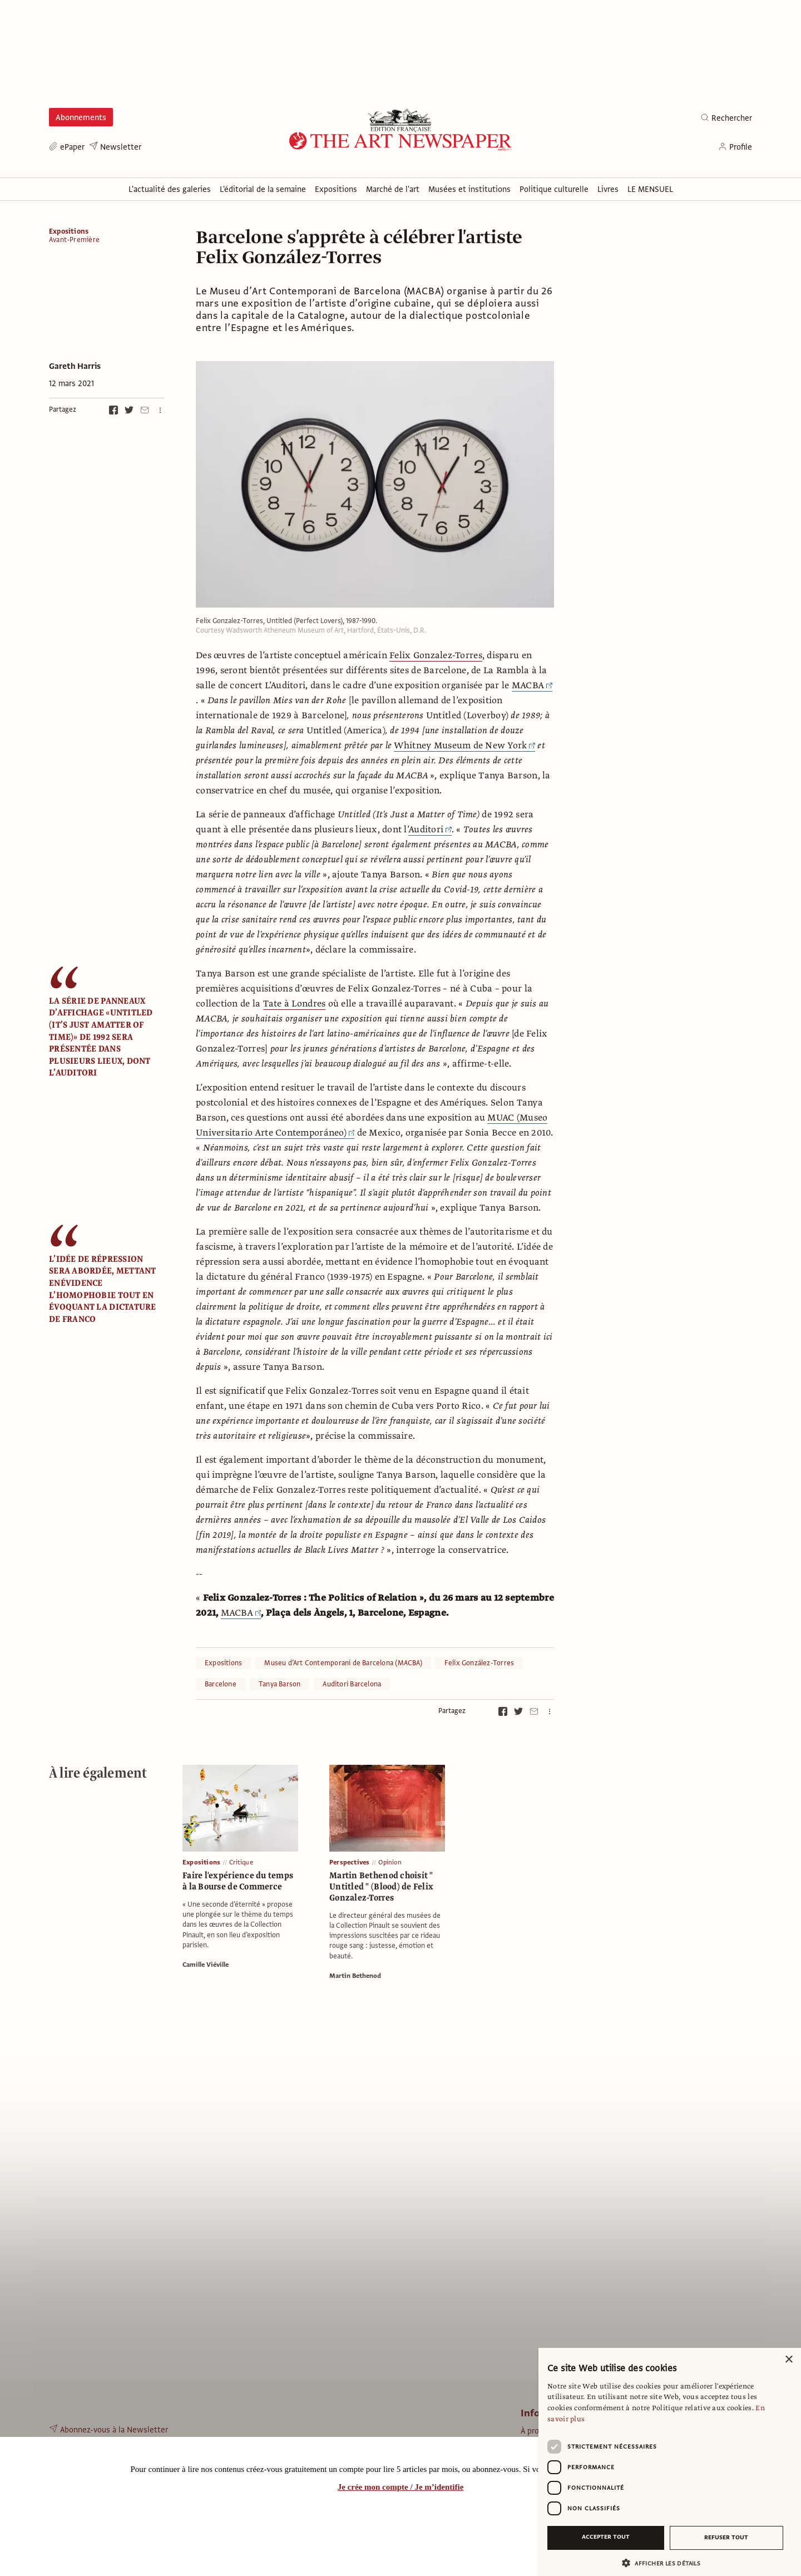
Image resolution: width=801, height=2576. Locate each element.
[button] (665, 2563)
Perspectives (349, 1862)
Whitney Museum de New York (464, 745)
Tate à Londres (294, 1004)
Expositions (68, 231)
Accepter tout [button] (606, 2537)
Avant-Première (74, 240)
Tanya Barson (280, 1684)
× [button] (788, 2360)
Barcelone (220, 1684)
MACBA (532, 685)
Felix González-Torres (479, 1663)
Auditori (430, 829)
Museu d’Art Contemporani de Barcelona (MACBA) (343, 1663)
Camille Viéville (205, 1964)
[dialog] (669, 2462)
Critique (241, 1862)
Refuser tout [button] (726, 2537)
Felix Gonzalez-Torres (435, 655)
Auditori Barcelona (352, 1684)
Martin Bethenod (355, 1975)
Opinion (389, 1862)
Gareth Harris (75, 366)
